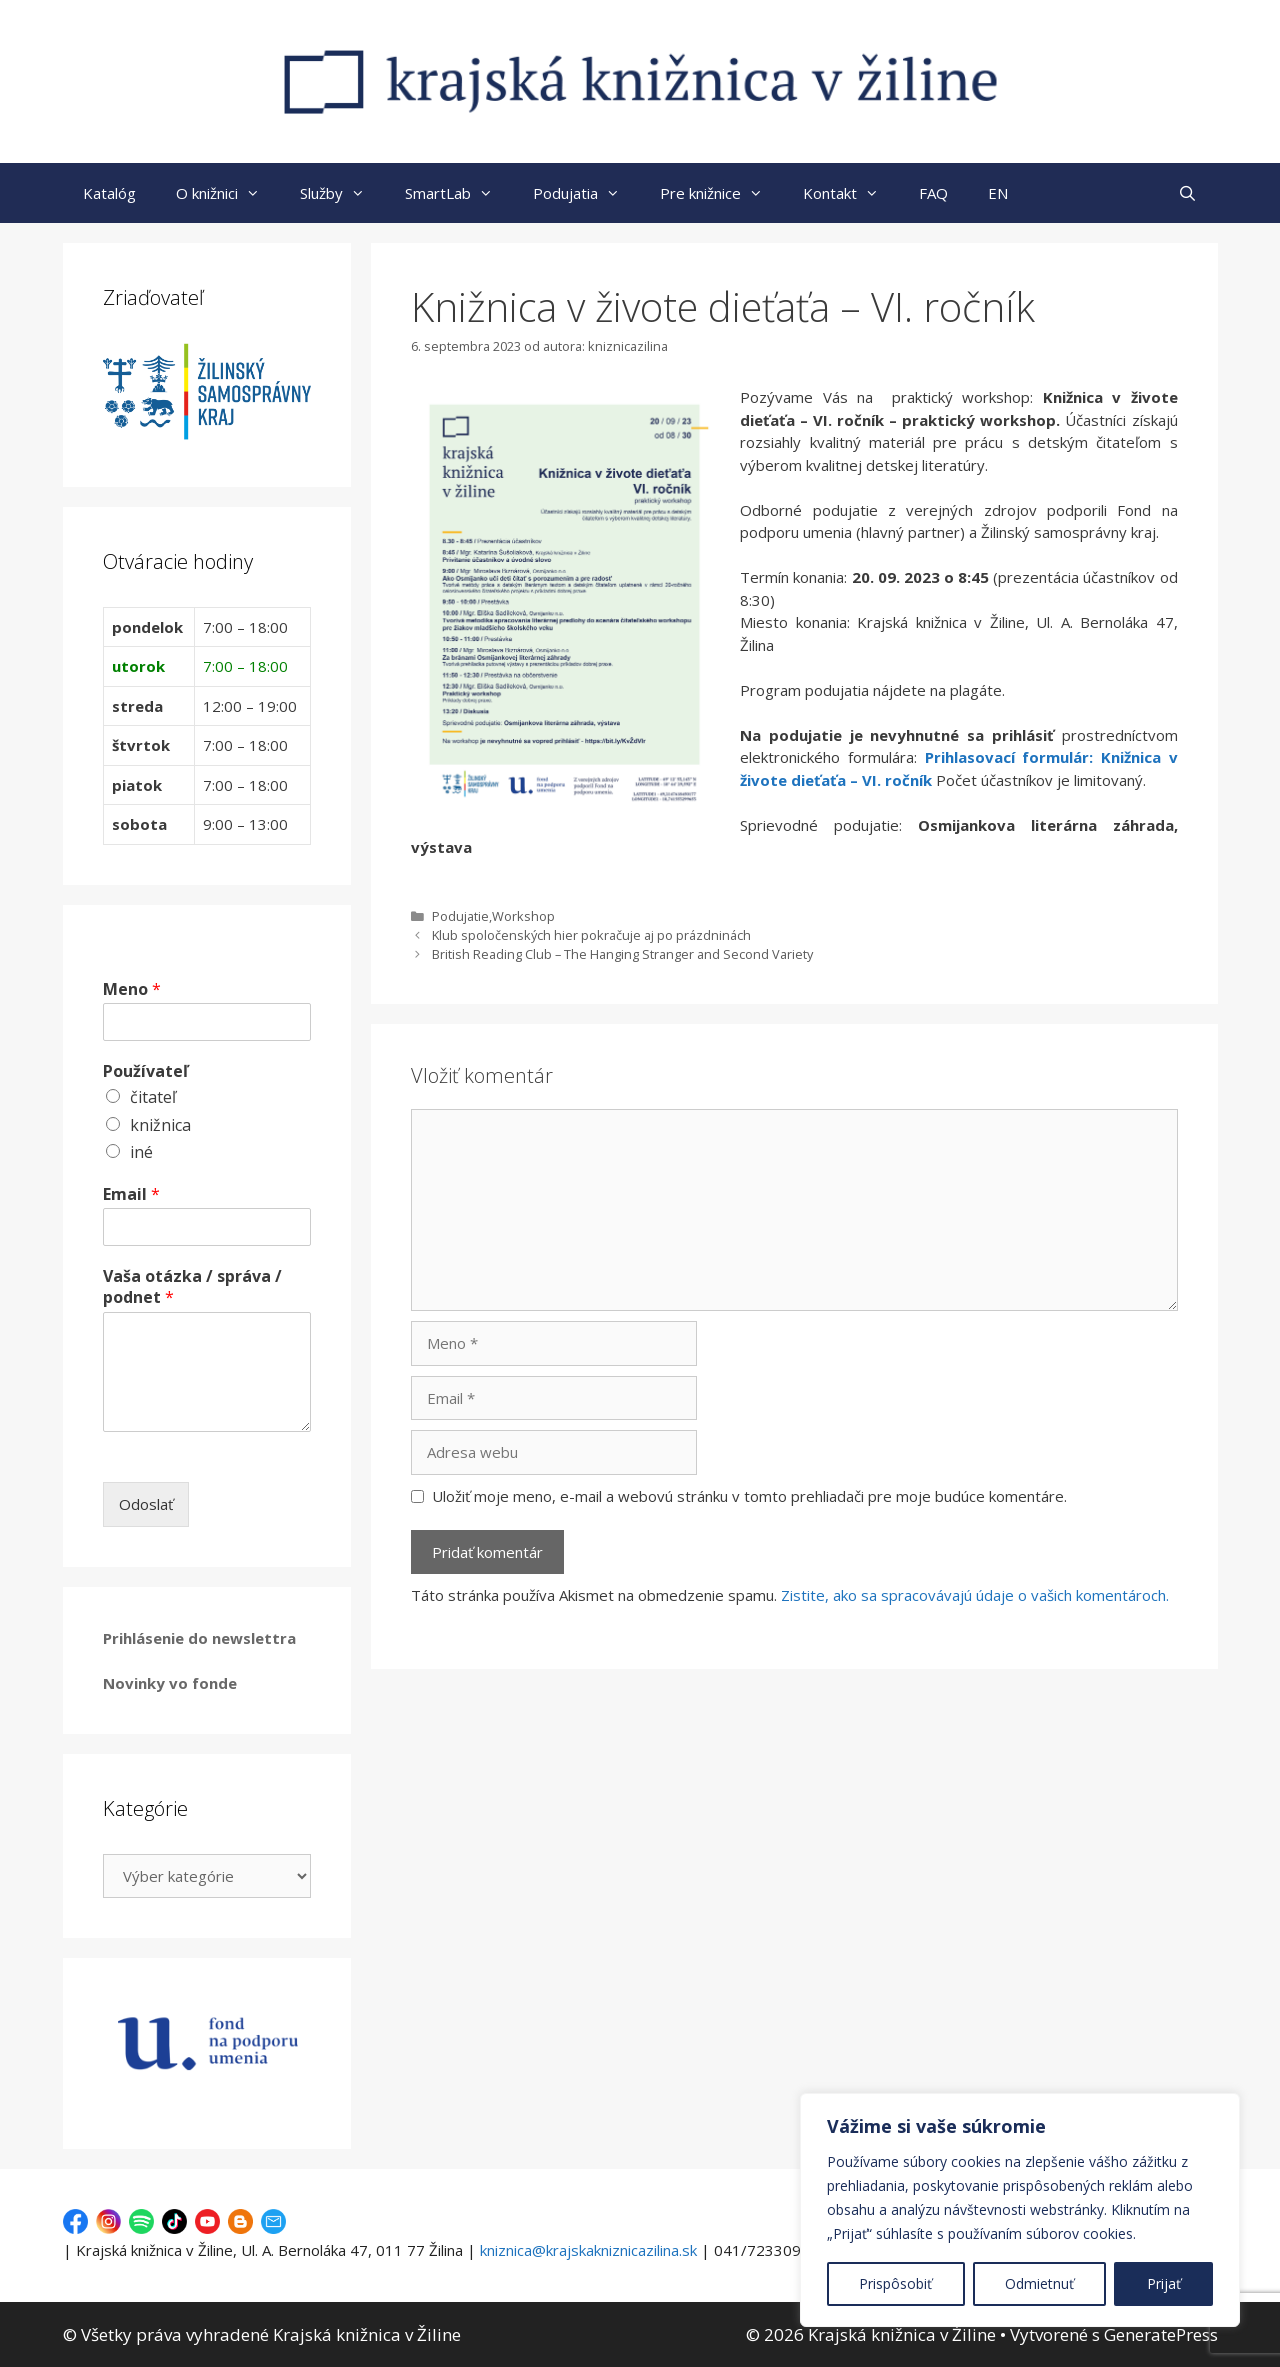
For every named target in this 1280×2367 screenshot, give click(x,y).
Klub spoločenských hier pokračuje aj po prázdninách (591, 935)
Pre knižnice (721, 193)
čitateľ (153, 1097)
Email (131, 1194)
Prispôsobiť (895, 2283)
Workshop (523, 916)
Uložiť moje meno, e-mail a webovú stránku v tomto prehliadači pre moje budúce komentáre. (749, 1496)
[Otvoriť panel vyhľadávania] (1187, 193)
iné (141, 1152)
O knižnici (228, 193)
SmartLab (459, 193)
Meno (132, 989)
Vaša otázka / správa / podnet (192, 1287)
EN (998, 193)
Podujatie (460, 916)
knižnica (160, 1125)
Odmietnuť (1039, 2283)
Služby (342, 193)
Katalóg (109, 193)
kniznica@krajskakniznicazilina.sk (588, 2250)
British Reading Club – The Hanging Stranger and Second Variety (622, 954)
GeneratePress (1161, 2334)
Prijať (1164, 2283)
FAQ (933, 193)
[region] (1020, 2210)
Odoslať (146, 1504)
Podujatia (586, 193)
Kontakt (851, 193)
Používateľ (145, 1071)
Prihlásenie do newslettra (199, 1638)
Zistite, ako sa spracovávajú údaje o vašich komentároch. (975, 1595)
